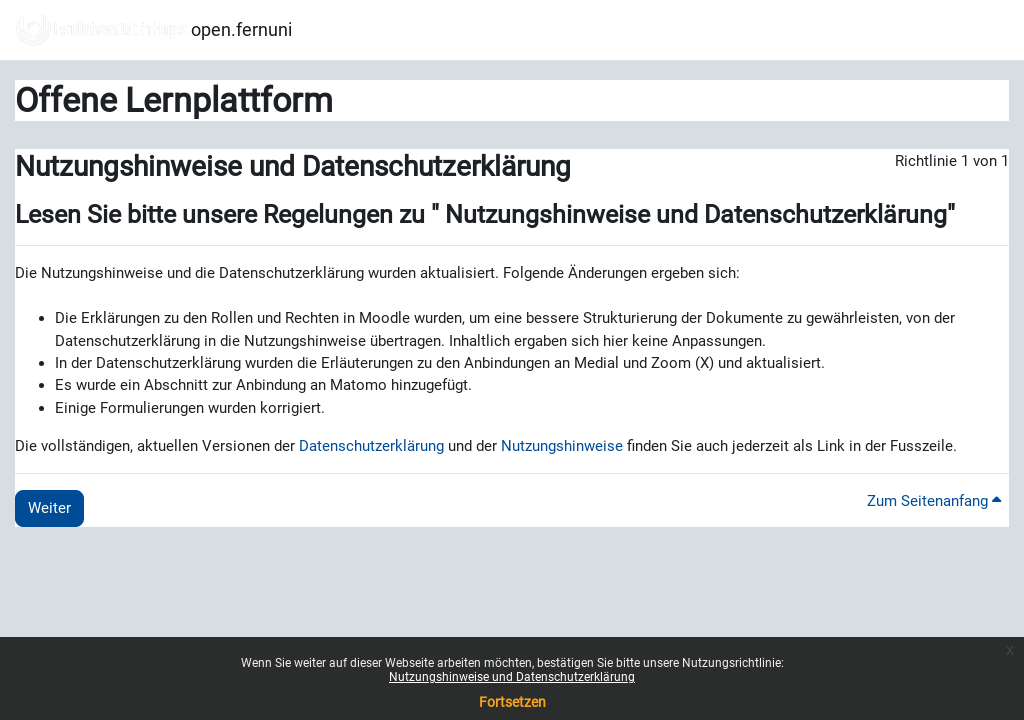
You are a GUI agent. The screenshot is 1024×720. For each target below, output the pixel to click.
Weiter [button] (49, 508)
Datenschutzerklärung (371, 446)
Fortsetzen (512, 702)
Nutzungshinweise (562, 446)
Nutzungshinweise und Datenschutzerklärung (512, 677)
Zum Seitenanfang (934, 501)
